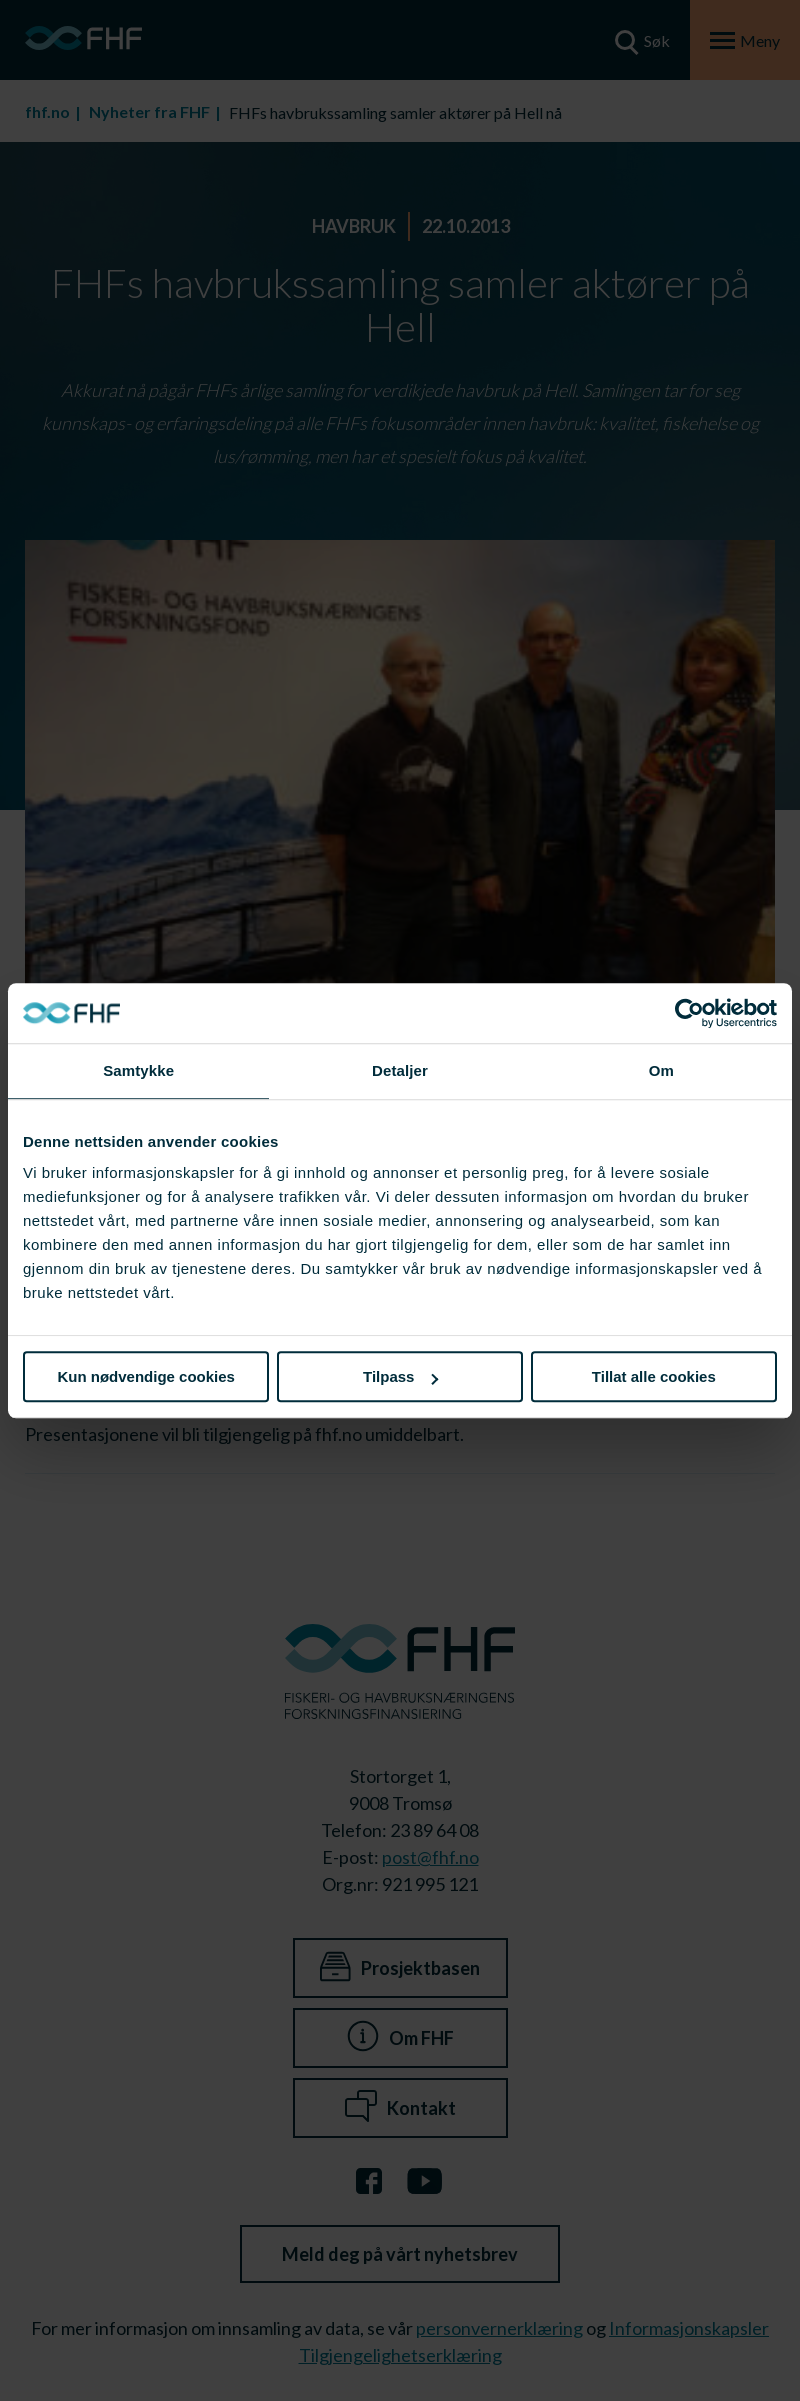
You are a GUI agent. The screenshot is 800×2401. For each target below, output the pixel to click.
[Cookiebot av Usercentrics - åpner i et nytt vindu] (689, 1013)
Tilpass (400, 1376)
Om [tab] (661, 1070)
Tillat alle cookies (654, 1376)
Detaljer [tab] (400, 1070)
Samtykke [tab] (138, 1070)
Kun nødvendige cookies (146, 1376)
